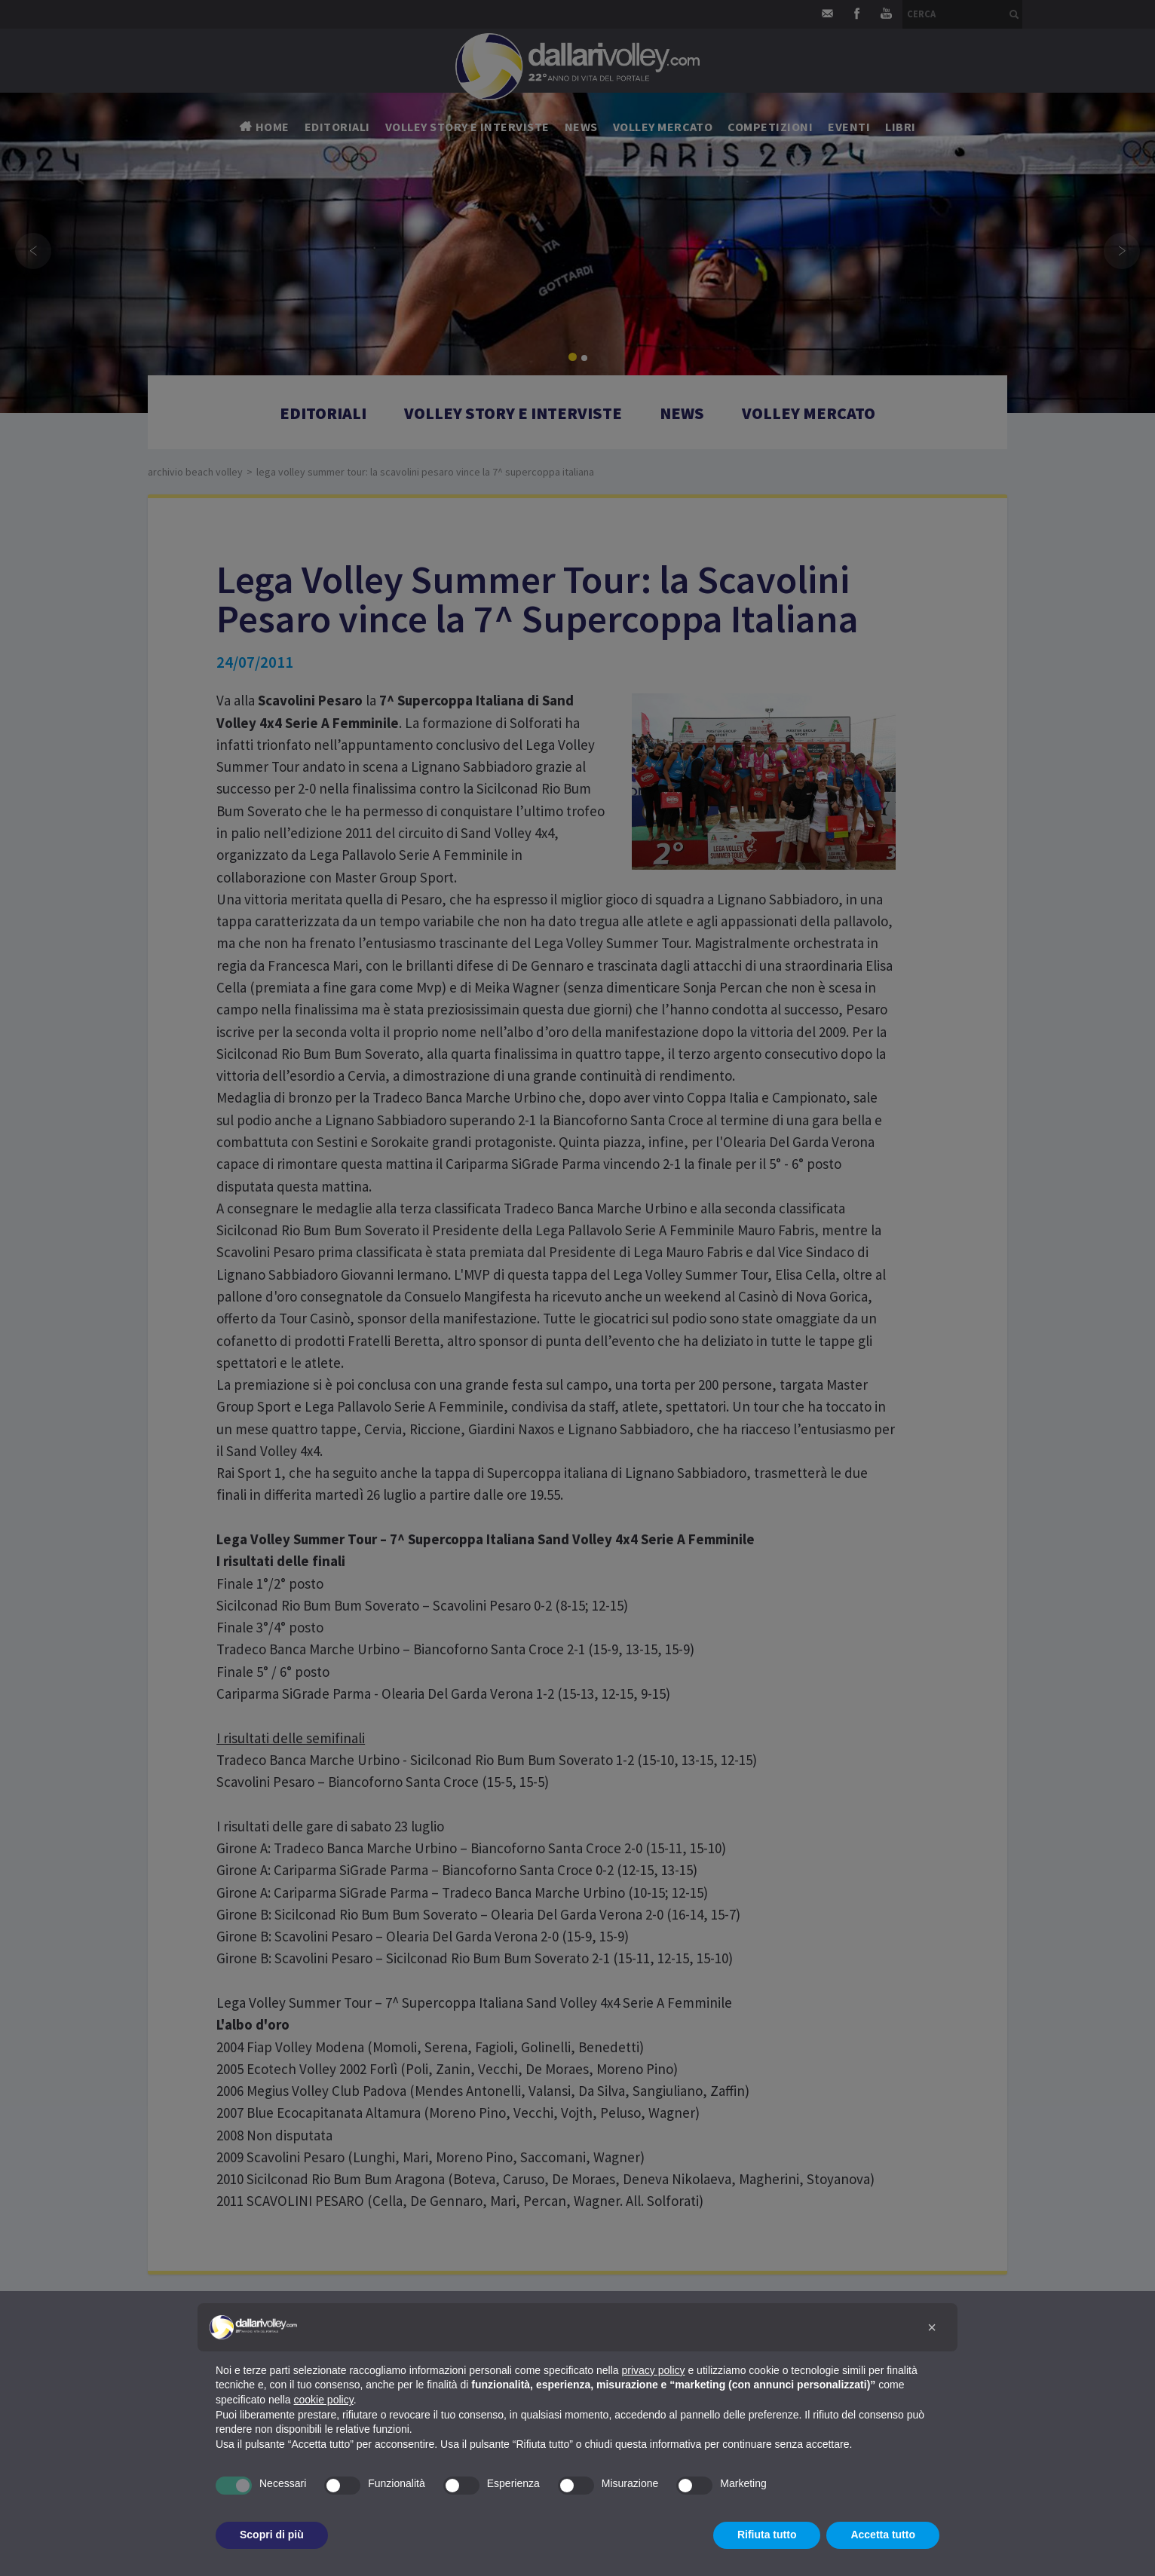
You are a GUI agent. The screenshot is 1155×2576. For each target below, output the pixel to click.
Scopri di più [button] (272, 2535)
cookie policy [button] (324, 2400)
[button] (932, 2327)
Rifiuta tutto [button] (767, 2535)
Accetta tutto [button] (882, 2535)
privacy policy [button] (653, 2370)
